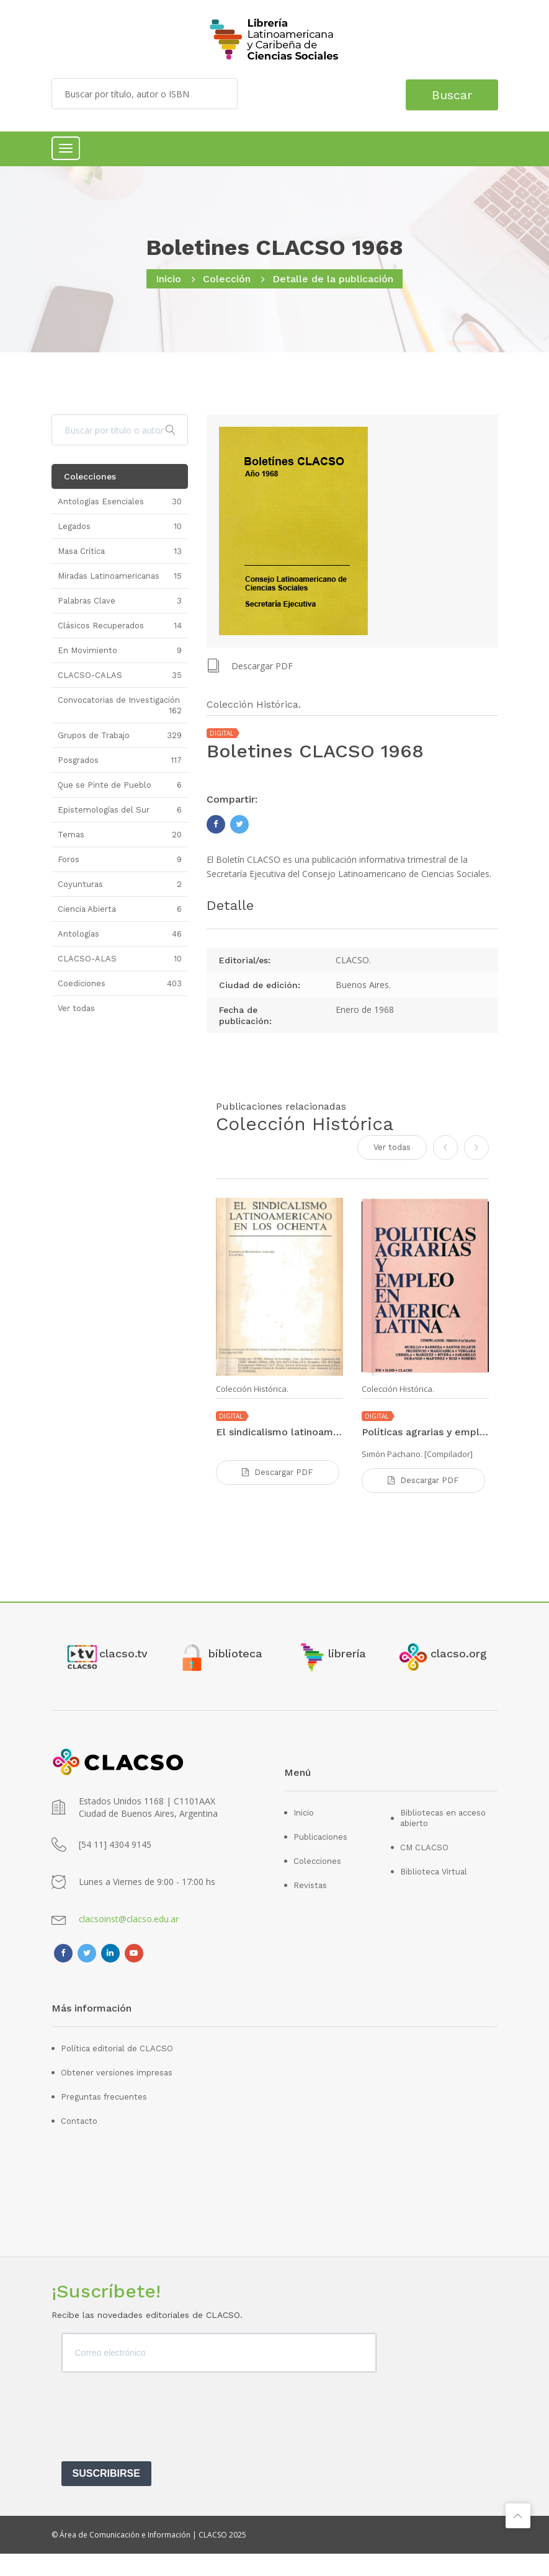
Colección (227, 279)
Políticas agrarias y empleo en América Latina (425, 1431)
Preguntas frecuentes (104, 2119)
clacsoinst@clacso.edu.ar (129, 1941)
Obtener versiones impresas (116, 2095)
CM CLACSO (424, 1869)
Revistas (310, 1907)
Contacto (79, 2143)
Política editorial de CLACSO (117, 2070)
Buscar (447, 93)
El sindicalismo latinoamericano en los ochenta (279, 1431)
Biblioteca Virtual (433, 1894)
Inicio (168, 279)
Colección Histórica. (252, 1388)
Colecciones (317, 1883)
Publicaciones (320, 1859)
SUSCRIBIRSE (106, 2495)
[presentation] (155, 2443)
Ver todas (392, 1146)
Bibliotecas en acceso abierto (443, 1840)
